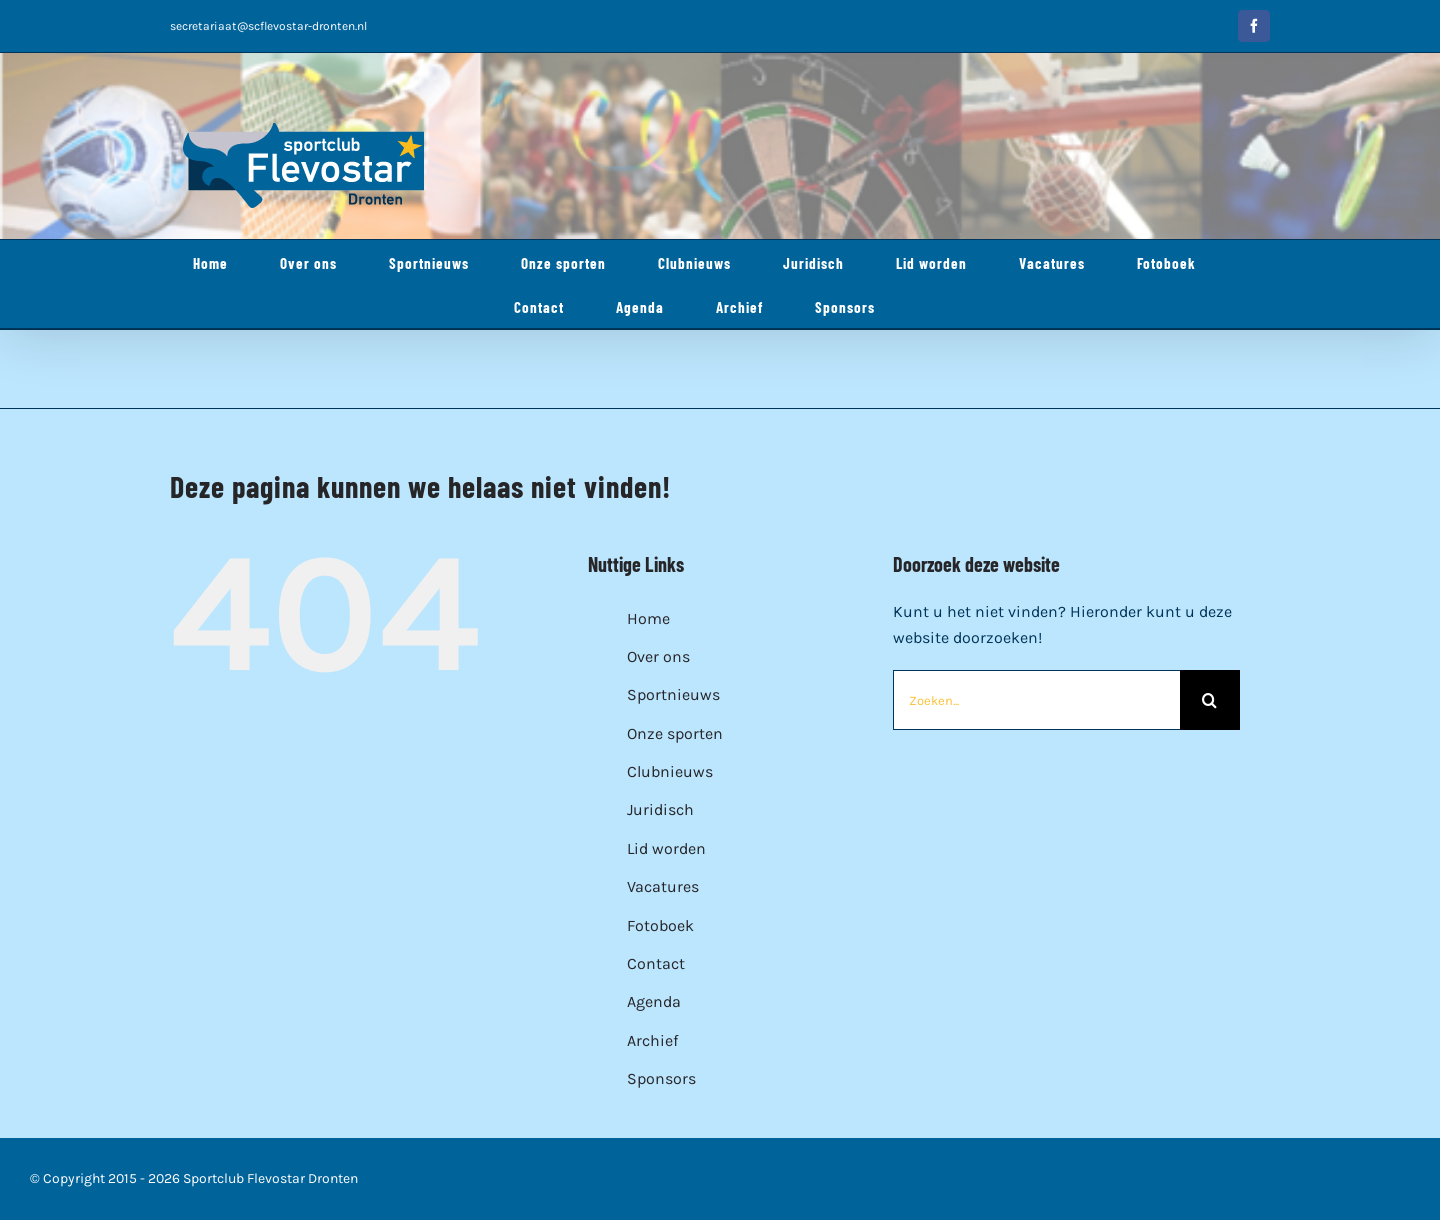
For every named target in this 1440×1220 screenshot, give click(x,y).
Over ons (658, 656)
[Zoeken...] (1036, 700)
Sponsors (661, 1078)
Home (648, 618)
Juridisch (660, 809)
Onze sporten (675, 733)
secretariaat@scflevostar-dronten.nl (268, 26)
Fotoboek (660, 925)
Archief (652, 1040)
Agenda (654, 1001)
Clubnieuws (670, 771)
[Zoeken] (1210, 700)
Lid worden (666, 848)
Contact (656, 963)
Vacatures (663, 886)
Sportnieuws (673, 694)
